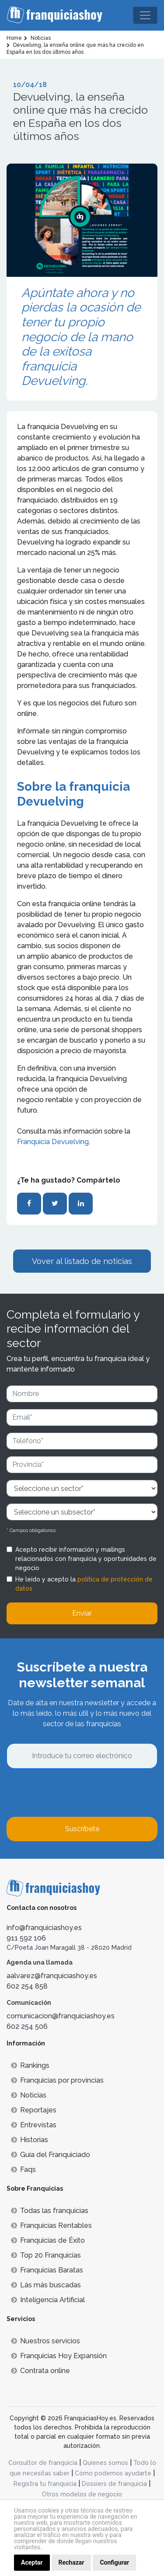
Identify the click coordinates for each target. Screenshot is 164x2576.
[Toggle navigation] (145, 15)
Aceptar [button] (32, 2562)
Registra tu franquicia (45, 2483)
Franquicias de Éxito (48, 2240)
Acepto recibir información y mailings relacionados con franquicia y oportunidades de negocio (86, 1558)
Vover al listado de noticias (82, 1261)
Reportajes (33, 2110)
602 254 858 (27, 1986)
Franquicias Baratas (47, 2270)
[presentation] (73, 1793)
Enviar (82, 1613)
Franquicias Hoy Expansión (59, 2356)
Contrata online (40, 2371)
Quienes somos (105, 2462)
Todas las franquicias (49, 2210)
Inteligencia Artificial (48, 2300)
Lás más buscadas (46, 2285)
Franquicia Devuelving (53, 1142)
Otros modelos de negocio (82, 2494)
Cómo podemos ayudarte (113, 2473)
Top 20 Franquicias (46, 2255)
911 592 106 (26, 1938)
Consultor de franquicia (42, 2462)
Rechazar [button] (71, 2562)
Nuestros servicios (45, 2341)
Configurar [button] (114, 2562)
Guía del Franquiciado (50, 2154)
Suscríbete (82, 1829)
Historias (29, 2140)
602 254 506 (27, 2026)
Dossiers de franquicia (114, 2483)
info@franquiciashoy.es (44, 1927)
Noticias (28, 2095)
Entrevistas (33, 2125)
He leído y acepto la (84, 1584)
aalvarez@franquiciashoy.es (52, 1976)
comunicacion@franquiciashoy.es (61, 2016)
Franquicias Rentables (51, 2225)
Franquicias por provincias (57, 2080)
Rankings (30, 2065)
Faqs (23, 2169)
